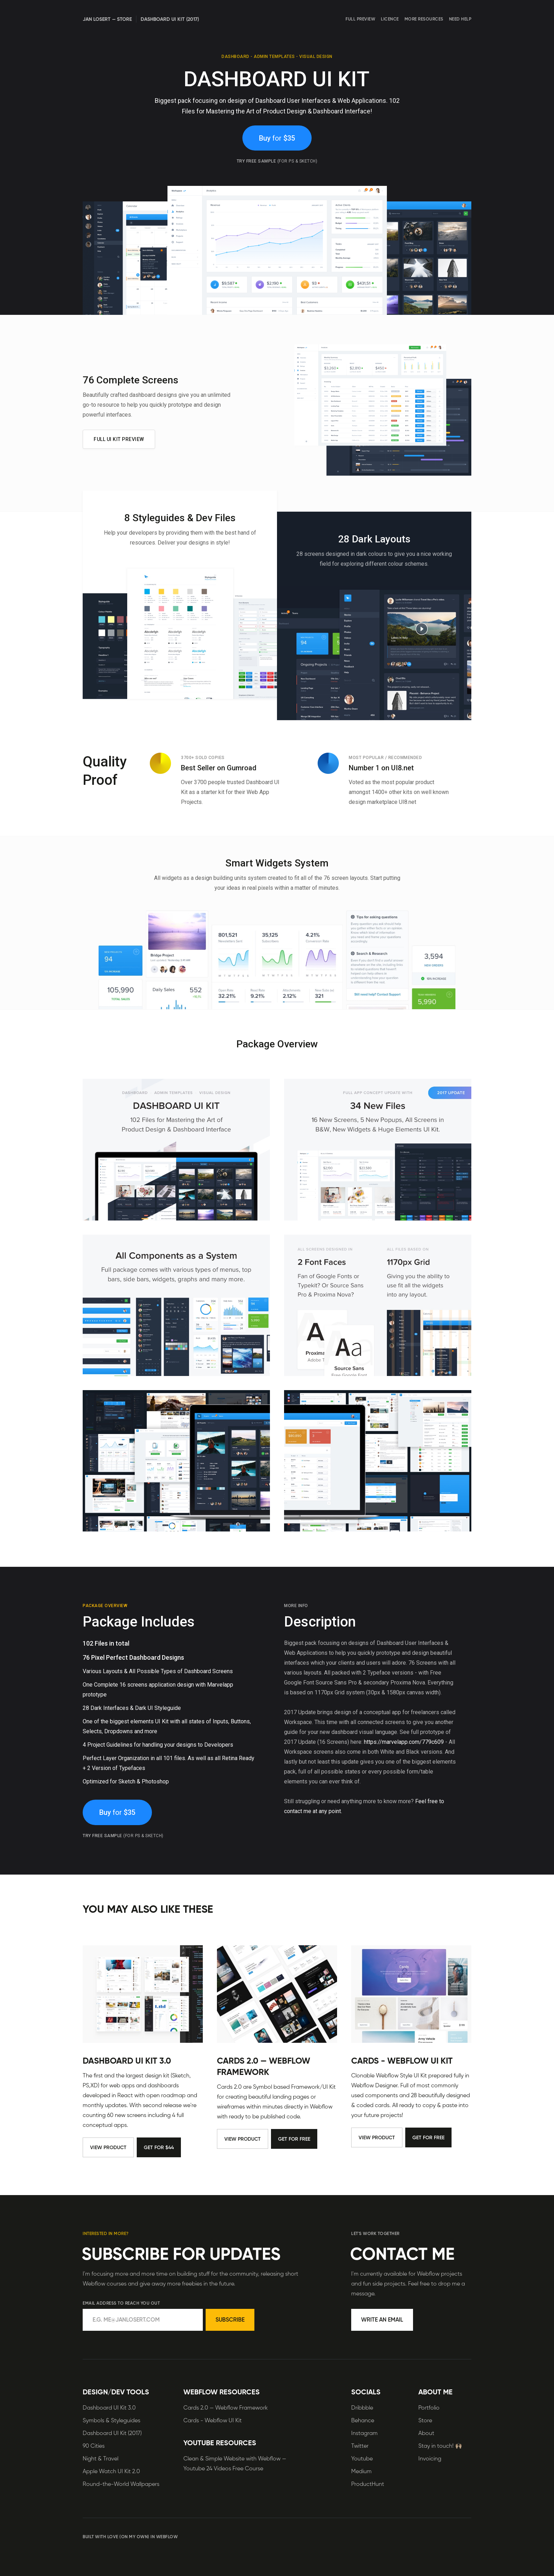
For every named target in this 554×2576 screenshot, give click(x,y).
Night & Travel (100, 2459)
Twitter (360, 2446)
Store (425, 2421)
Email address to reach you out (121, 2303)
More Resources (424, 19)
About (426, 2433)
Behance (362, 2421)
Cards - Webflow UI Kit (402, 2063)
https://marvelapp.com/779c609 (404, 1743)
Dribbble (362, 2408)
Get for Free (294, 2141)
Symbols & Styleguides (111, 2421)
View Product (108, 2150)
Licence (390, 19)
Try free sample (277, 162)
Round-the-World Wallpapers (121, 2484)
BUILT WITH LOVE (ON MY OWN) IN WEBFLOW (130, 2537)
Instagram (364, 2433)
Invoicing (429, 2459)
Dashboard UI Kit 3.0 (127, 2063)
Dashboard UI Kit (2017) (112, 2433)
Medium (361, 2472)
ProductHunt (367, 2484)
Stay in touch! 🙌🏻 (440, 2446)
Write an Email (382, 2320)
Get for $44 (159, 2150)
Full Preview (360, 19)
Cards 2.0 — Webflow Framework (263, 2069)
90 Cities (94, 2446)
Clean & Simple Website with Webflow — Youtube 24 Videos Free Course (234, 2464)
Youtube (362, 2459)
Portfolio (429, 2408)
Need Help (460, 19)
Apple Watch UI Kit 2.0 (111, 2472)
